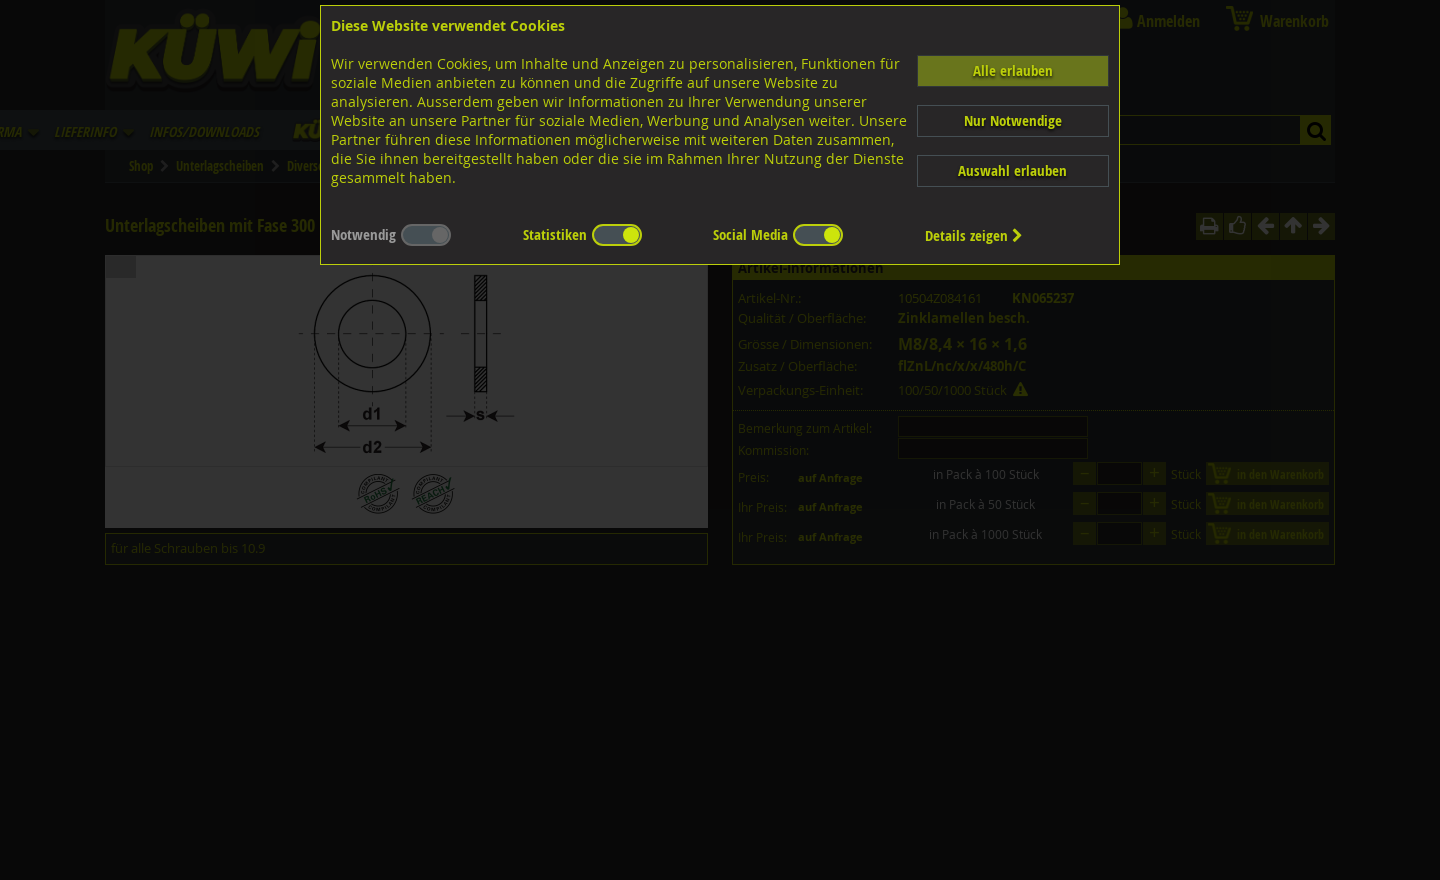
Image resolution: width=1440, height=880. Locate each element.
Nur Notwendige (1013, 120)
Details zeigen (974, 235)
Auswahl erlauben (1012, 170)
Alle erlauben (1013, 70)
